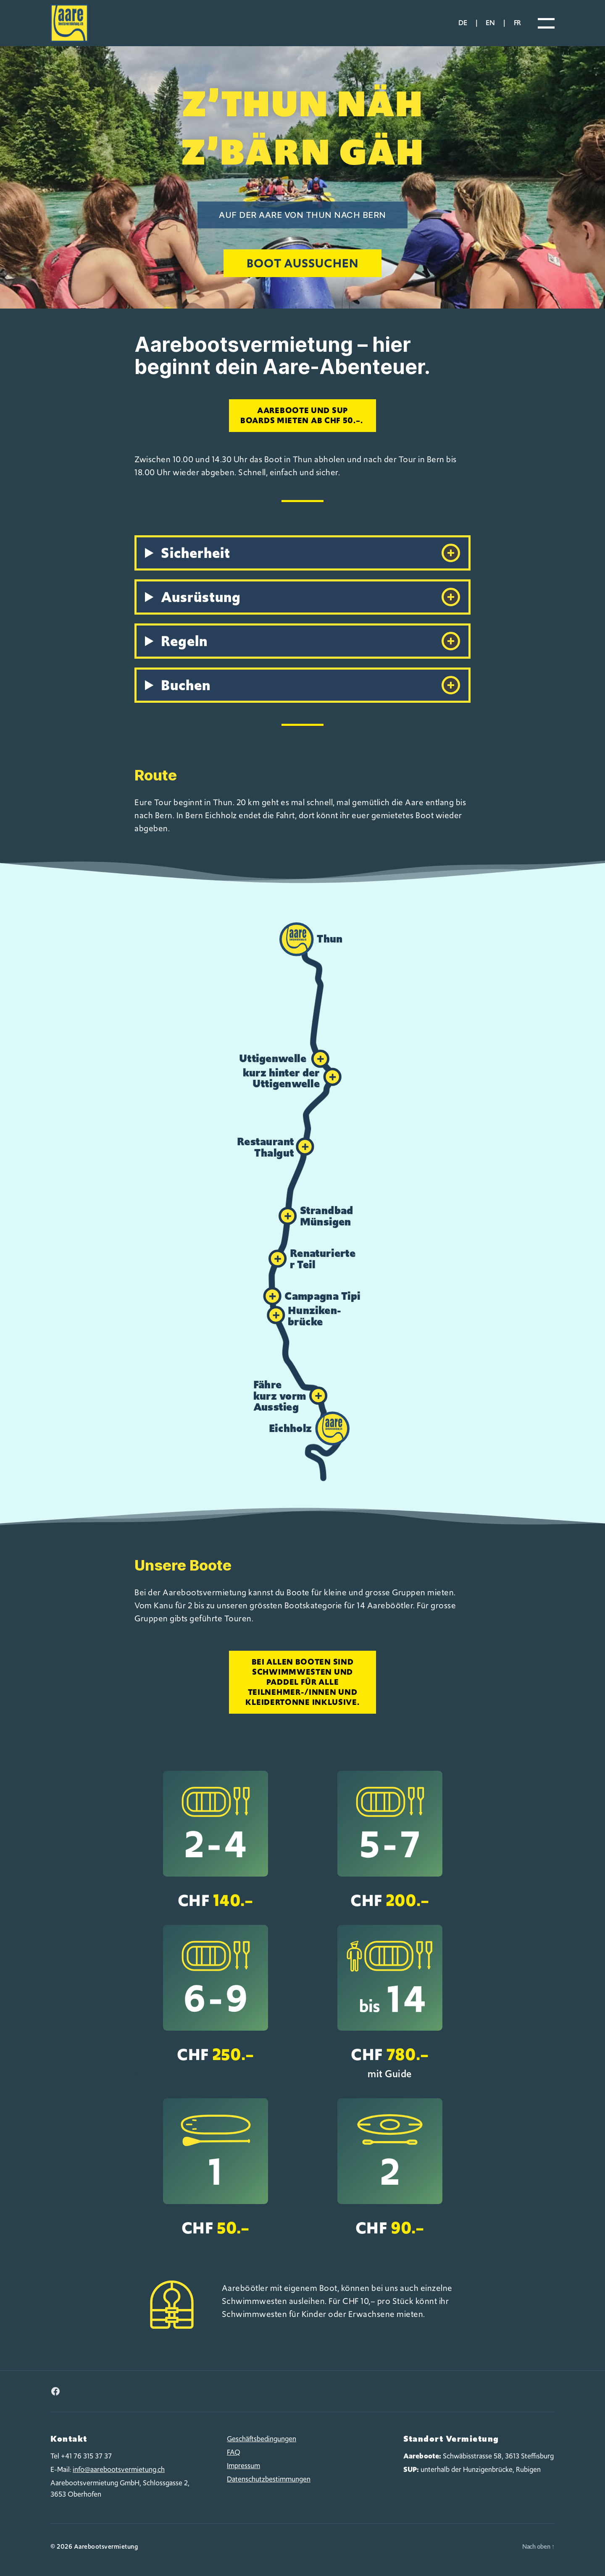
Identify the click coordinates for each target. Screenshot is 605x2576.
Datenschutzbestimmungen (268, 2479)
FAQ (233, 2452)
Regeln (310, 641)
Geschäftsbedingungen (261, 2439)
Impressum (243, 2466)
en (490, 23)
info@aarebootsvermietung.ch (119, 2469)
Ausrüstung (310, 597)
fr (517, 23)
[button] (312, 940)
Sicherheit (310, 553)
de (462, 23)
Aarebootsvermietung (106, 2546)
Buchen (310, 685)
